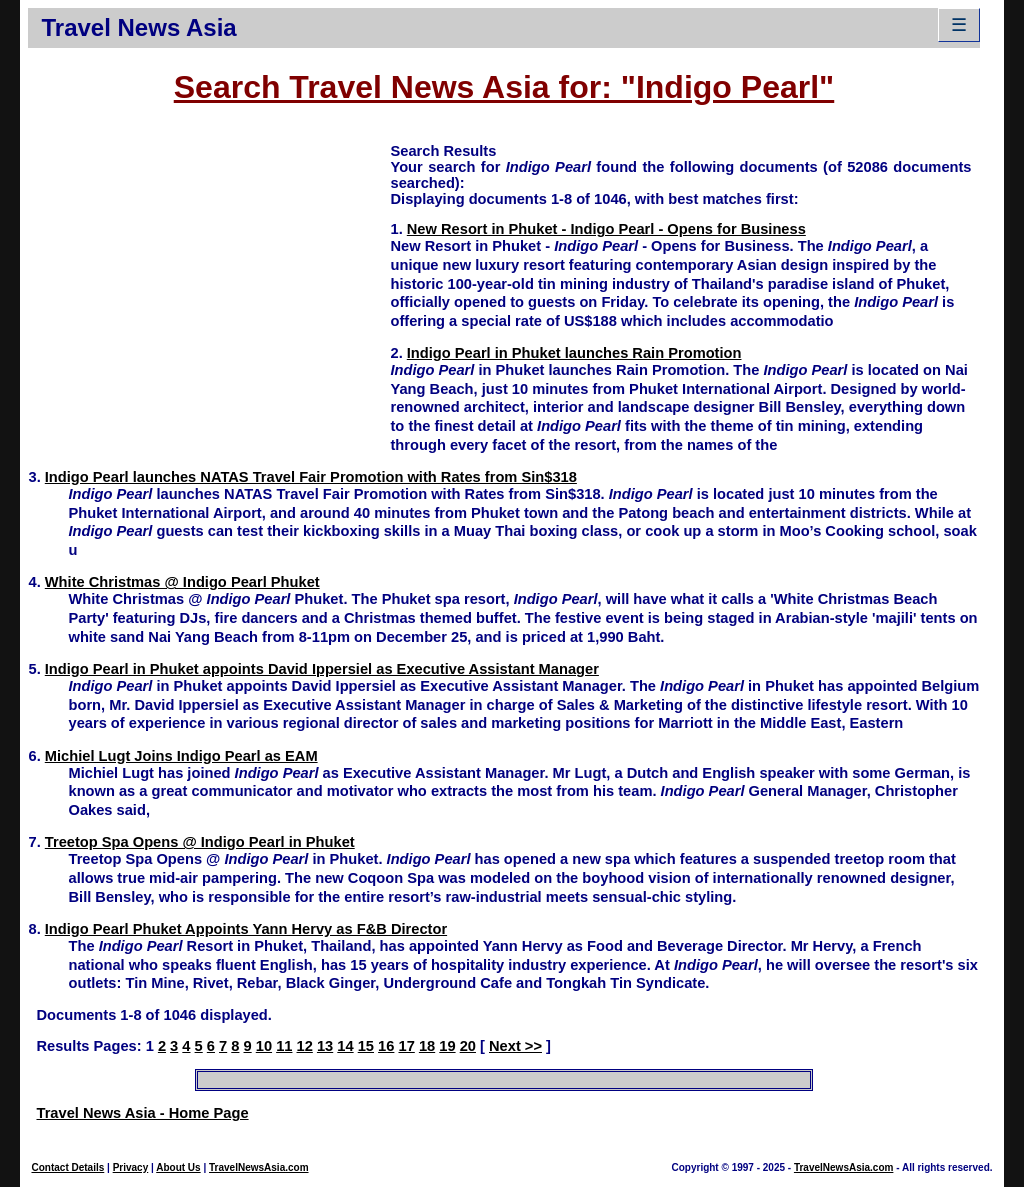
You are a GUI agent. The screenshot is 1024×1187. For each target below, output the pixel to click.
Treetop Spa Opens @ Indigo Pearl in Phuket (200, 842)
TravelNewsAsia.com (259, 1167)
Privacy (131, 1167)
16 (386, 1046)
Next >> (515, 1046)
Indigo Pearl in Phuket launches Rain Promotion (574, 353)
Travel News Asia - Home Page (142, 1113)
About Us (178, 1167)
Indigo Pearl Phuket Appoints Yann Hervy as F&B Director (246, 929)
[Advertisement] (209, 281)
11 (284, 1046)
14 (345, 1046)
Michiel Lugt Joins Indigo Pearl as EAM (181, 756)
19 (447, 1046)
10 (264, 1046)
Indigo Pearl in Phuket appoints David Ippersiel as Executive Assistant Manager (322, 669)
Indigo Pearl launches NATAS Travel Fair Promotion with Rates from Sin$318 (311, 477)
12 (305, 1046)
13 (325, 1046)
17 (406, 1046)
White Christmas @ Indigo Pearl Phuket (182, 582)
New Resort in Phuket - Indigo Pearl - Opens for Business (606, 229)
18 (427, 1046)
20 (468, 1046)
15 (366, 1046)
